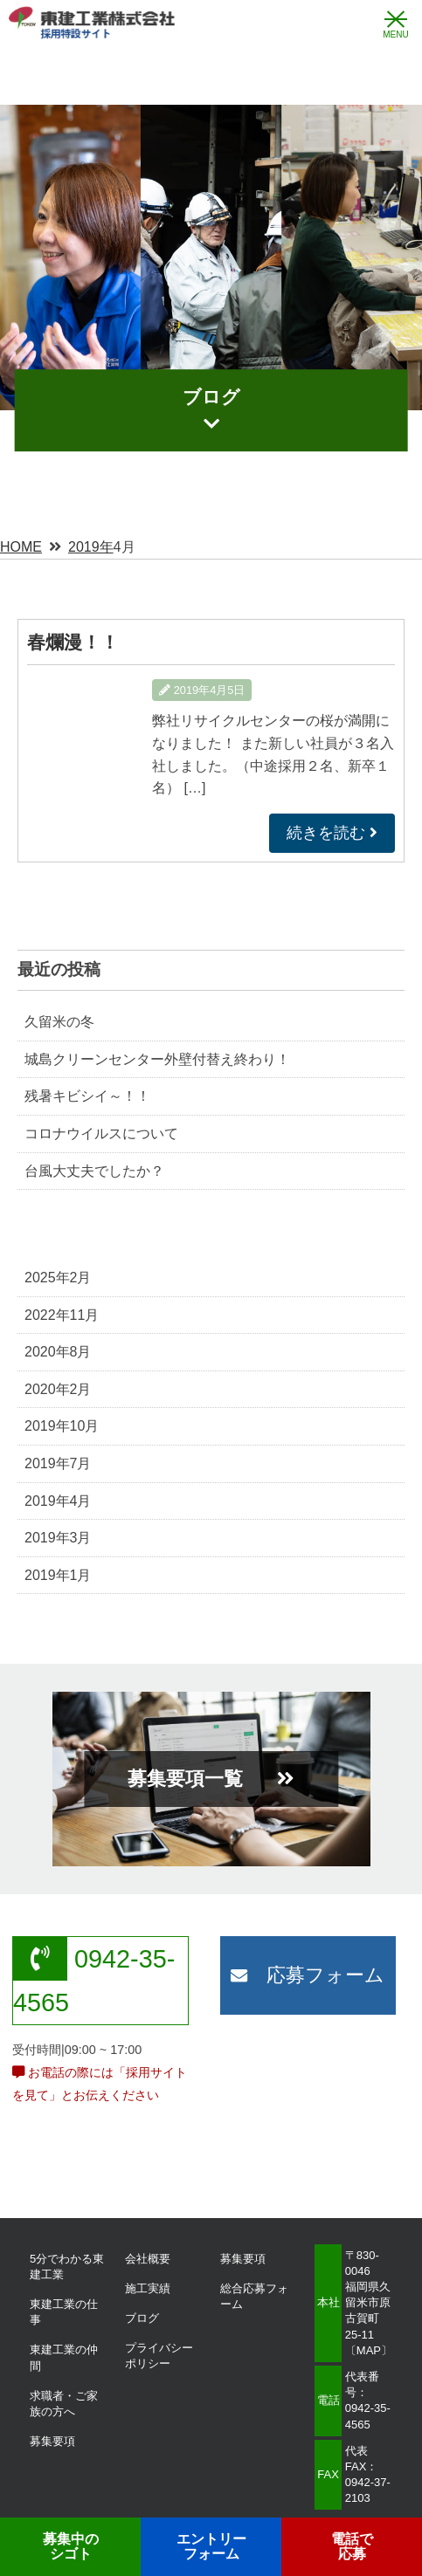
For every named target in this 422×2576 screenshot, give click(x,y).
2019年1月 (58, 1575)
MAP (368, 2350)
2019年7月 (58, 1463)
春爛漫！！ (73, 642)
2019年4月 (58, 1501)
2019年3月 (58, 1537)
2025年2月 (58, 1277)
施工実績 (147, 2288)
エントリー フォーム (211, 2546)
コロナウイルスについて (101, 1133)
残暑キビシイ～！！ (87, 1096)
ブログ (142, 2318)
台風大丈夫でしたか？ (94, 1171)
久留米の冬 (59, 1021)
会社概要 (147, 2258)
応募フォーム (307, 1975)
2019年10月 (61, 1426)
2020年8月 (58, 1351)
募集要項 (52, 2441)
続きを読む (332, 832)
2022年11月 (61, 1315)
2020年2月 (58, 1389)
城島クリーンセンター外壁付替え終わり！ (157, 1059)
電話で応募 (352, 2546)
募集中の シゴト (71, 2546)
